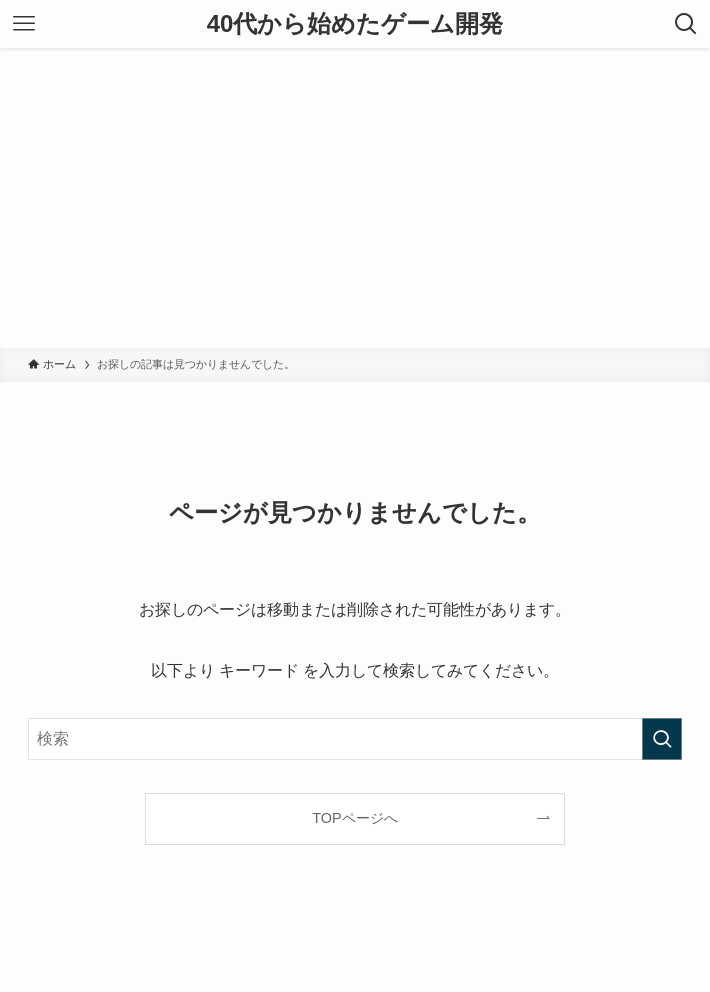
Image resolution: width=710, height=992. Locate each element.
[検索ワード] (354, 739)
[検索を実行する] (662, 739)
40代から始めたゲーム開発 (355, 24)
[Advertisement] (355, 198)
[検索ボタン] (686, 24)
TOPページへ (354, 818)
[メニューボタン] (24, 24)
